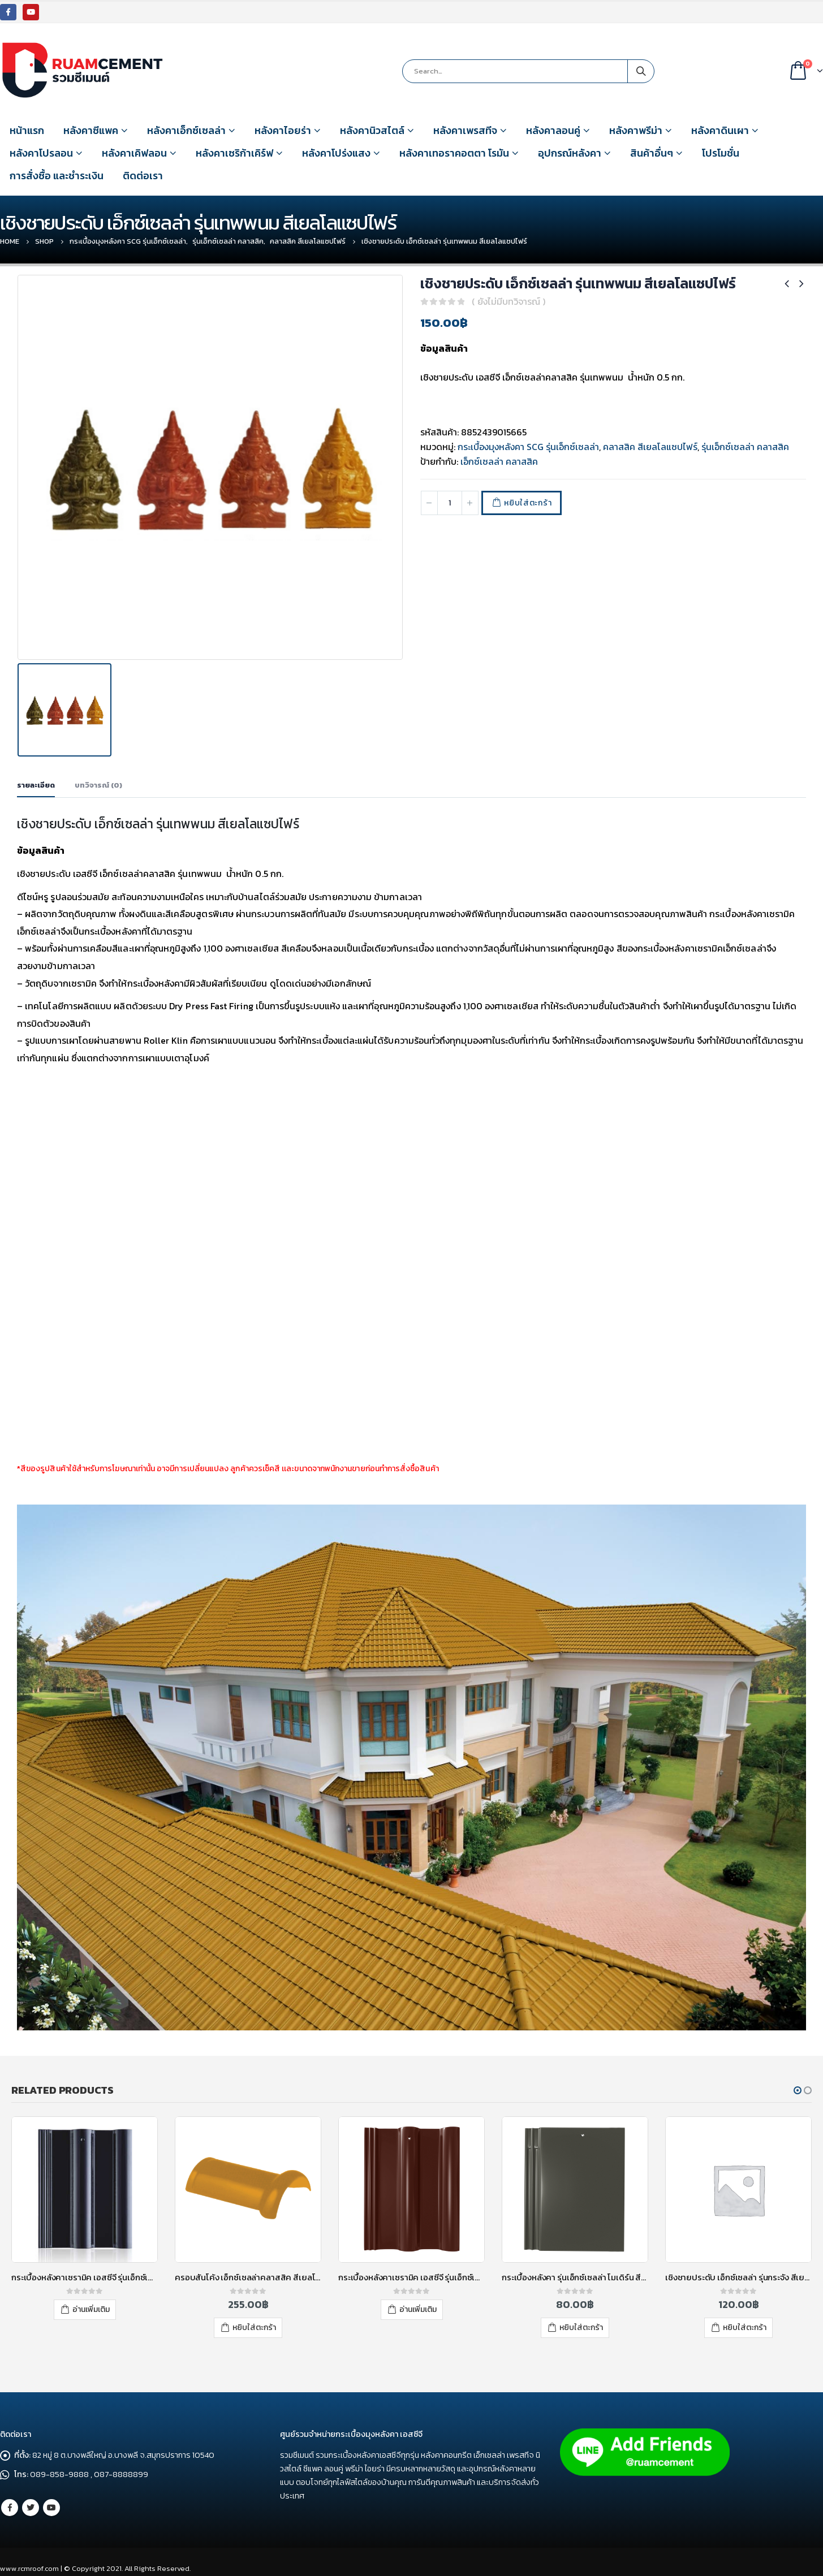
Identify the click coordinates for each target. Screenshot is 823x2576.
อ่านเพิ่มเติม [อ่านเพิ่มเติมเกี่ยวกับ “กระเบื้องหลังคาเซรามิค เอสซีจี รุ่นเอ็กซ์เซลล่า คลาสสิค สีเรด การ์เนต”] (581, 2305)
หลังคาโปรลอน (41, 153)
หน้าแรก (27, 130)
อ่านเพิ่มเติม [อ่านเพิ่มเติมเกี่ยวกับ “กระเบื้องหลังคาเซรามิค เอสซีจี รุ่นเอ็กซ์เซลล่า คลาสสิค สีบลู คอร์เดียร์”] (91, 2305)
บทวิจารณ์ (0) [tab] (98, 781)
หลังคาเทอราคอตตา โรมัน (454, 153)
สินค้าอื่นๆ (651, 153)
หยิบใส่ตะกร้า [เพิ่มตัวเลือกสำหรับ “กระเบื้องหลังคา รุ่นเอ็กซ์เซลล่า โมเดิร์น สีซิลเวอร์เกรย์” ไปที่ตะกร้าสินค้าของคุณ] (744, 2323)
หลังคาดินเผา (720, 130)
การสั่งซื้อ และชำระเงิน (57, 175)
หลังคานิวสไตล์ (372, 130)
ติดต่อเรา (143, 175)
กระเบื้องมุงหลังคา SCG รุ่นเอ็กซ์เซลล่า (528, 446)
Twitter (30, 2501)
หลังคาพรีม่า (635, 130)
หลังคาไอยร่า (283, 130)
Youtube (51, 2501)
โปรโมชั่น (720, 153)
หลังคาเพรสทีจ (465, 130)
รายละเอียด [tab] (36, 781)
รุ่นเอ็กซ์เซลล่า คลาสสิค (745, 446)
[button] (797, 2086)
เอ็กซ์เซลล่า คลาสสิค (499, 461)
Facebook (9, 2501)
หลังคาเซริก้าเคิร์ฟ (234, 153)
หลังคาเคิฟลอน (134, 153)
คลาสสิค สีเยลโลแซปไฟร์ (650, 446)
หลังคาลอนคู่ (553, 130)
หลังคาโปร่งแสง (336, 153)
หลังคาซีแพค (90, 130)
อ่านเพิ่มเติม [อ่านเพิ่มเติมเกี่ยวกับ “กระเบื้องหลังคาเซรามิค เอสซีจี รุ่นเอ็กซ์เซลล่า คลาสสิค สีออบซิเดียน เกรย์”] (254, 2305)
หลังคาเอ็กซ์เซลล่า (186, 130)
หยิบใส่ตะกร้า (527, 503)
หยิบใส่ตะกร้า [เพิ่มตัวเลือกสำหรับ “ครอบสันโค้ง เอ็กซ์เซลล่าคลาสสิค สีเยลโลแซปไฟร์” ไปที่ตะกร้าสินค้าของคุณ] (417, 2323)
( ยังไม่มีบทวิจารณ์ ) (508, 301)
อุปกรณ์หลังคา (569, 153)
